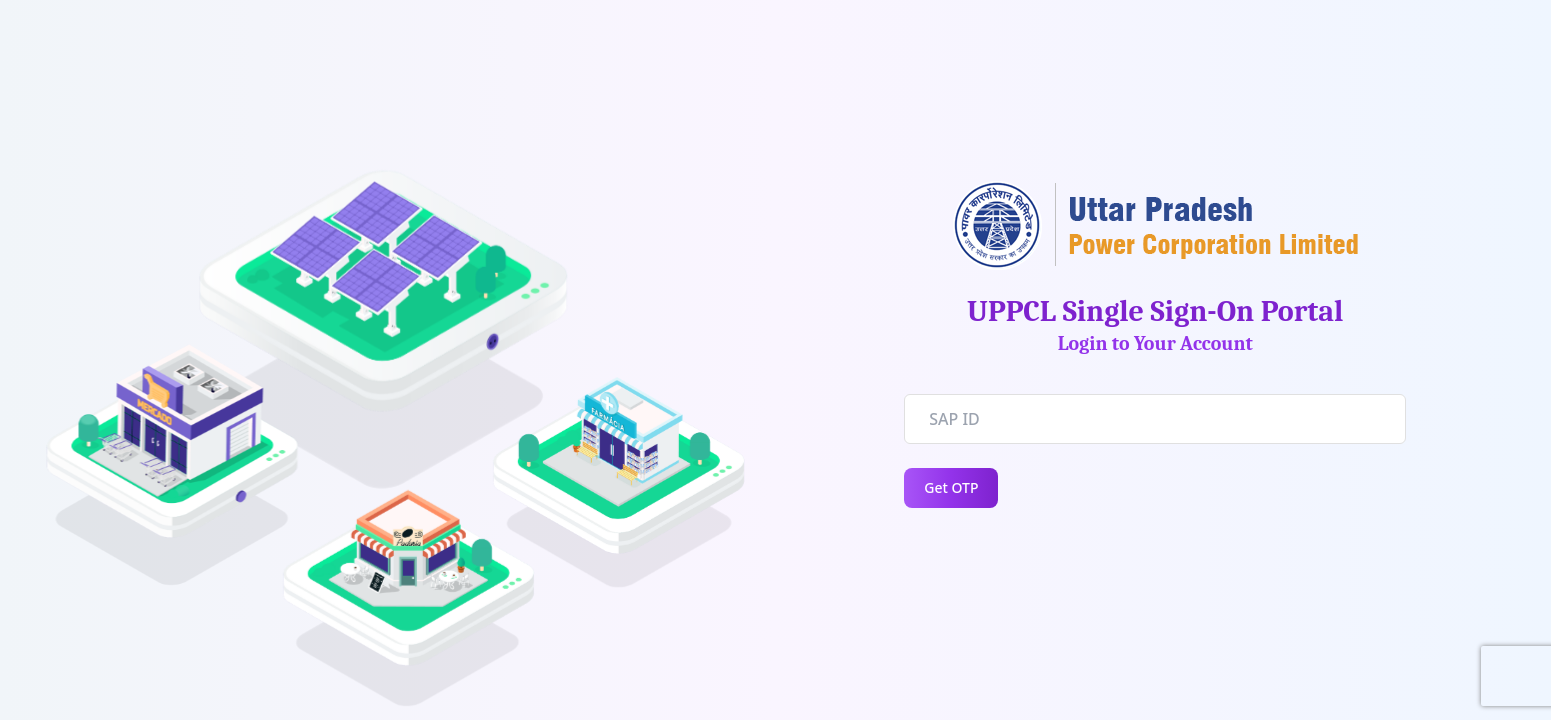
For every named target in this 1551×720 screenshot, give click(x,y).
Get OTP (951, 487)
